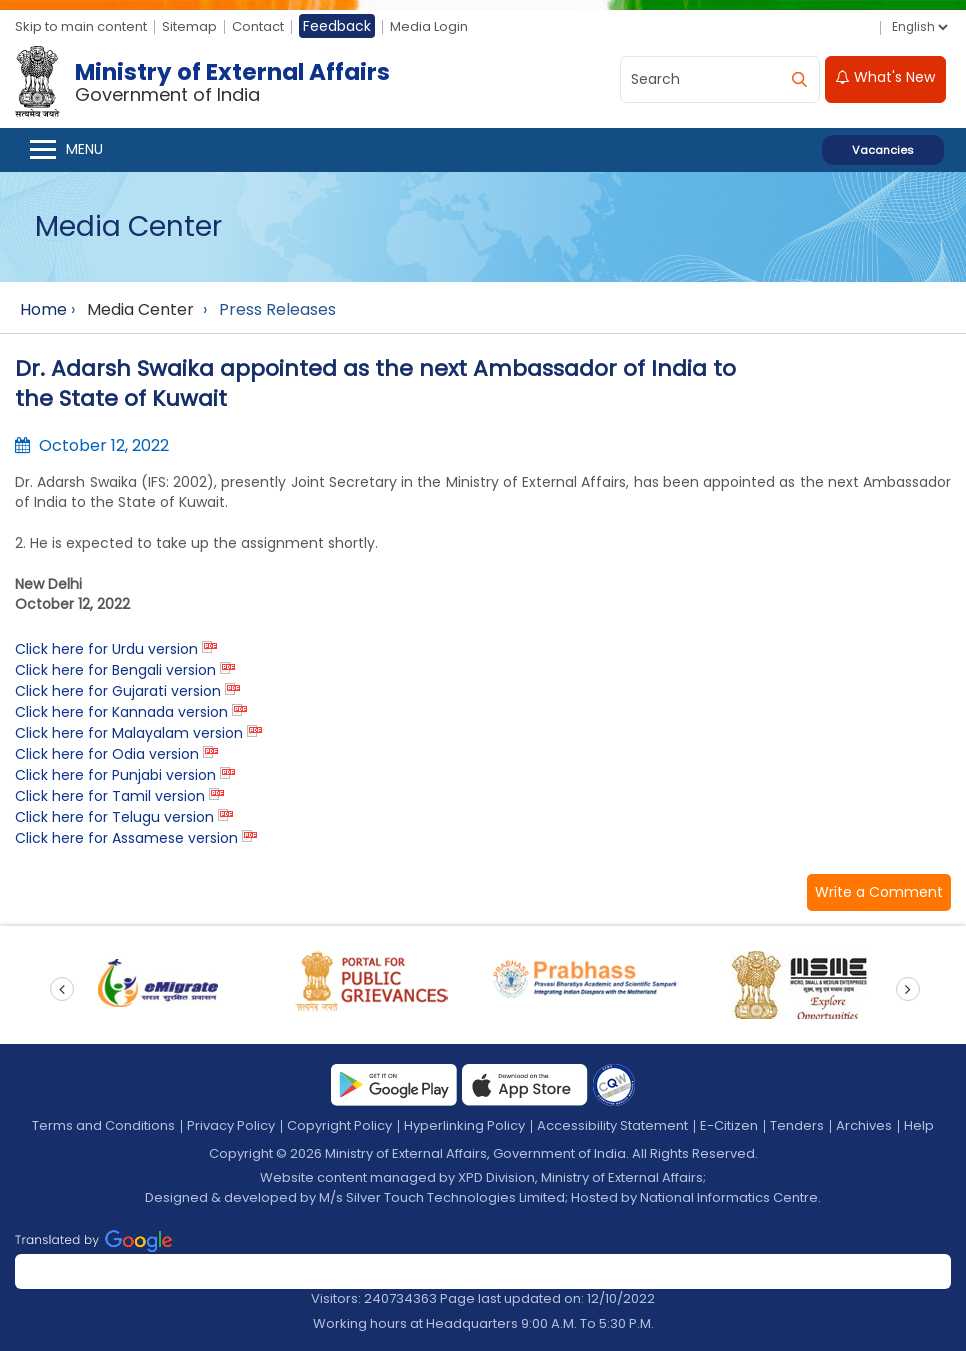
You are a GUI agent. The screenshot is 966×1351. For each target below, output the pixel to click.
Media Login (429, 26)
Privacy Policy (231, 1125)
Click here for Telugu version (114, 817)
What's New (885, 77)
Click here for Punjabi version (115, 775)
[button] (879, 892)
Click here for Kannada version (121, 712)
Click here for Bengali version (115, 670)
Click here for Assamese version (126, 838)
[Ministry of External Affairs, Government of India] (206, 82)
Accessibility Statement (612, 1125)
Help (919, 1125)
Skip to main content (81, 26)
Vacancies (883, 150)
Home (43, 309)
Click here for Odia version (107, 754)
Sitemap (189, 26)
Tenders (797, 1125)
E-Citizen (729, 1125)
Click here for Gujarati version (118, 691)
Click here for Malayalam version (129, 733)
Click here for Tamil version (110, 796)
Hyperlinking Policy (464, 1125)
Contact (258, 26)
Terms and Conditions (103, 1125)
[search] (799, 79)
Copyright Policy (339, 1125)
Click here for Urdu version (106, 649)
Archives (864, 1125)
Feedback (337, 26)
